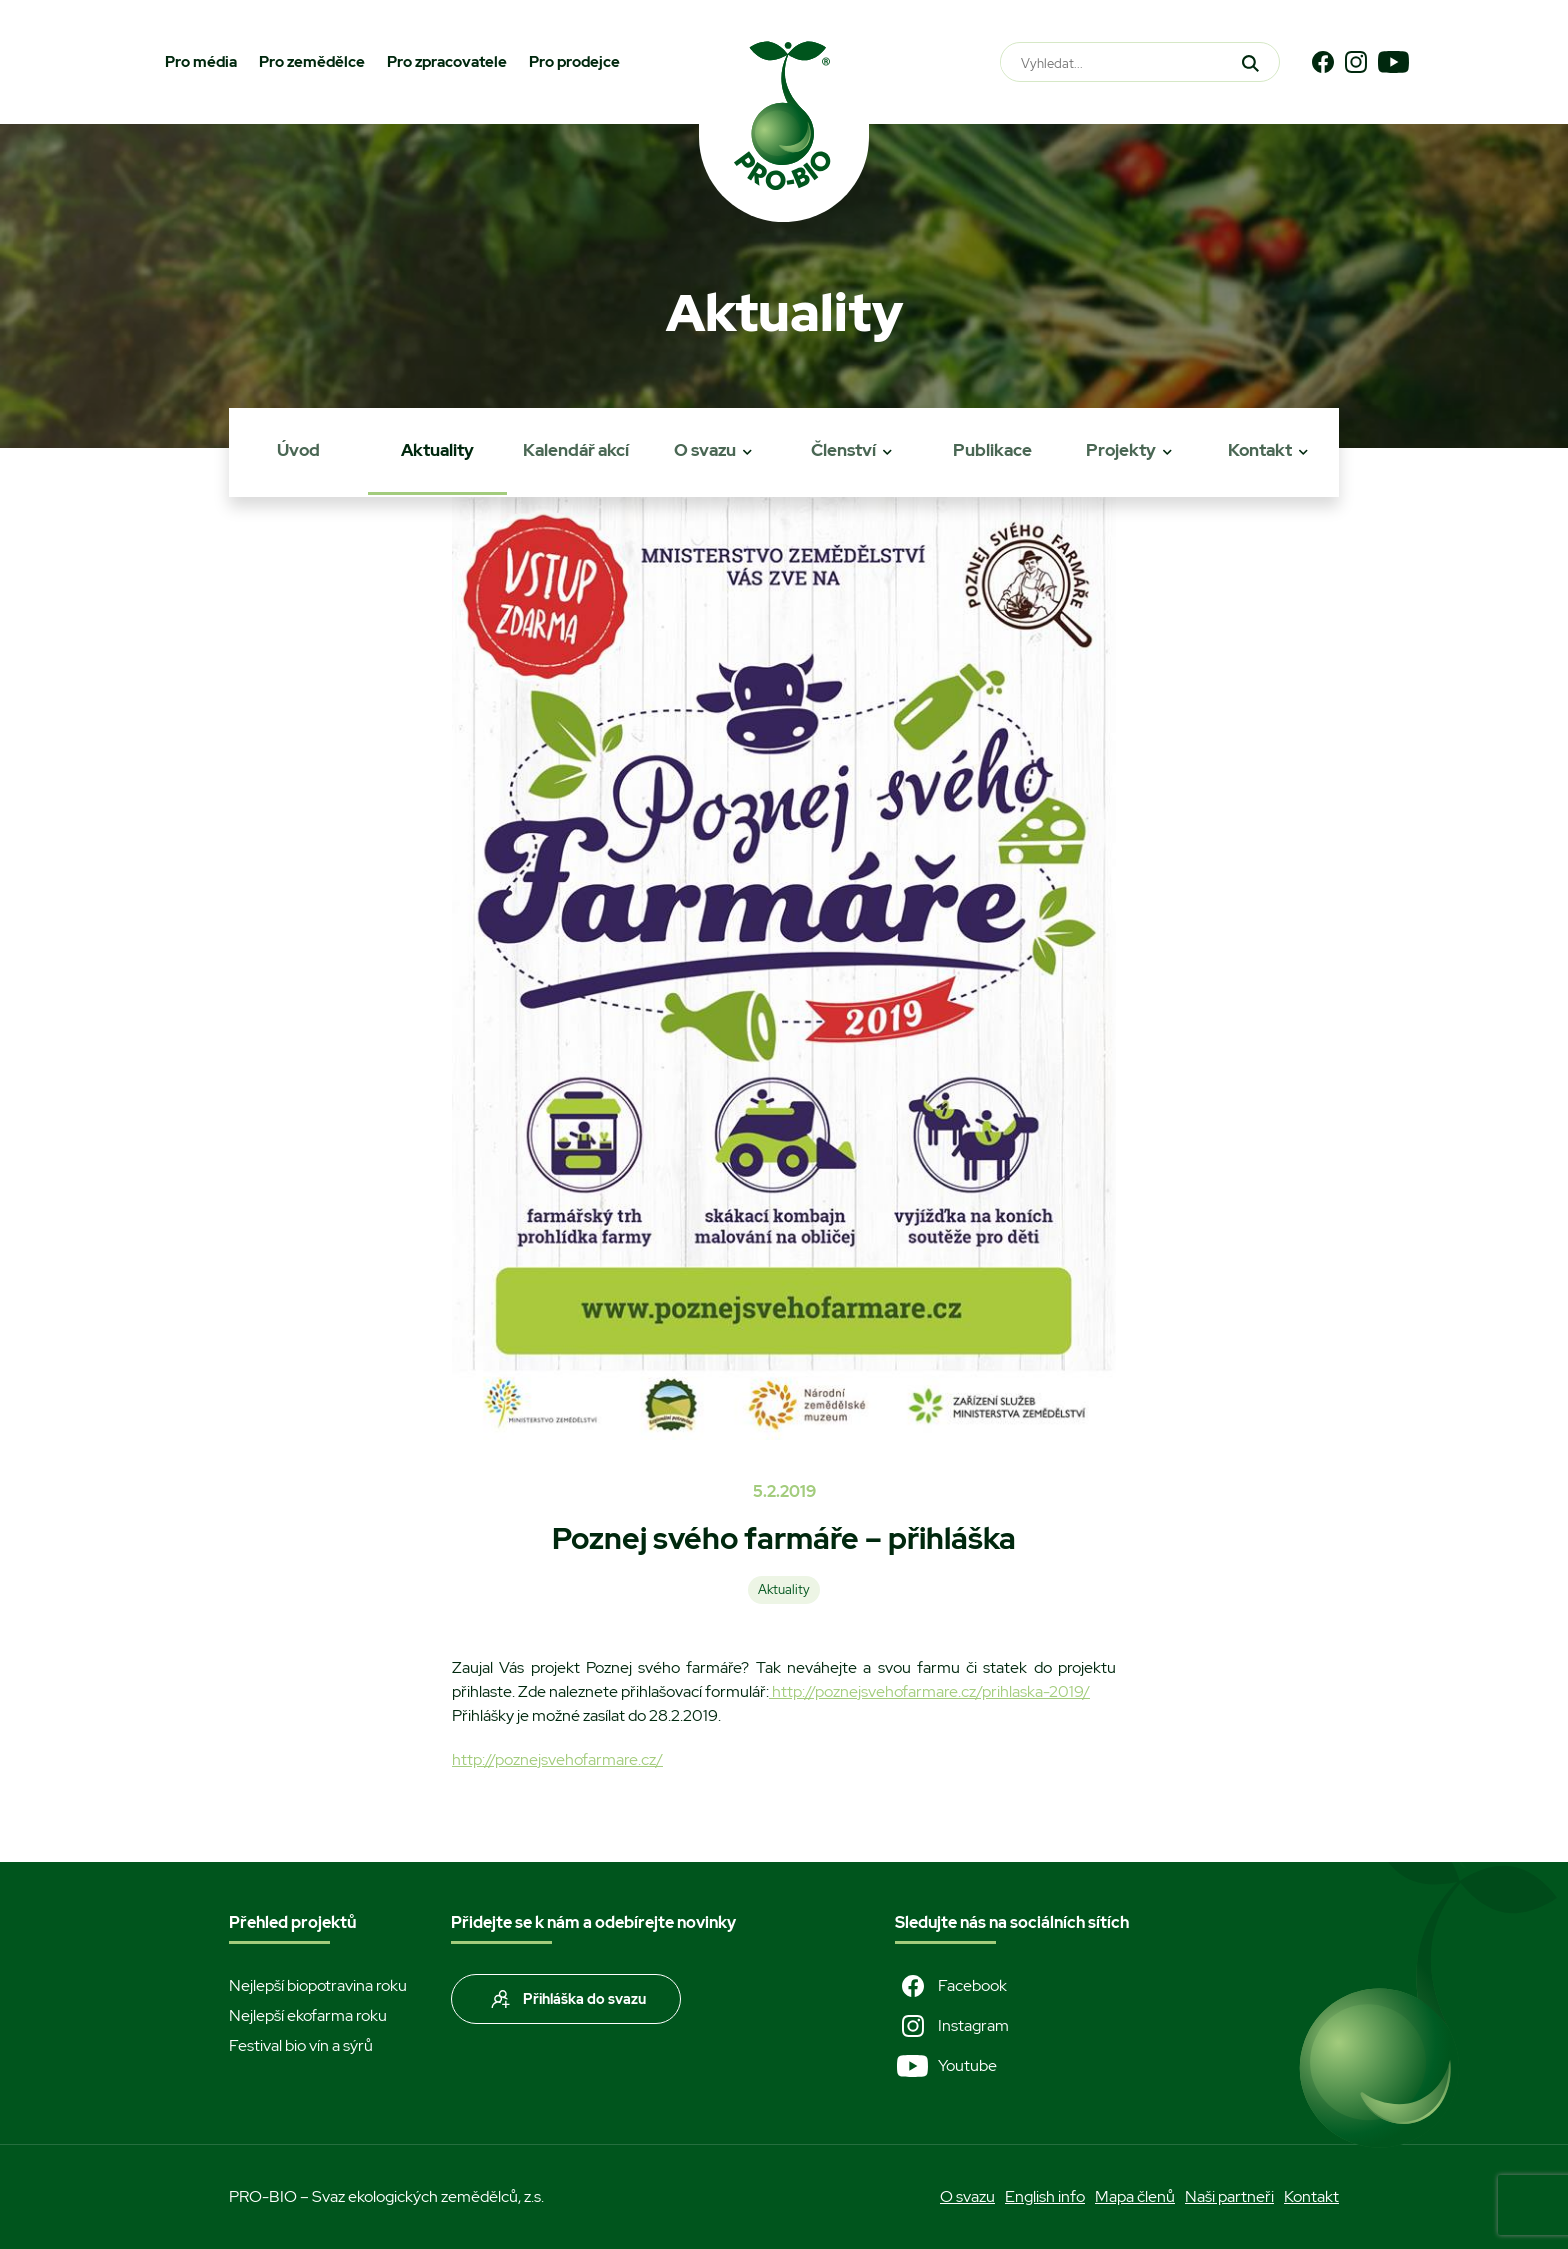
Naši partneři (1229, 2196)
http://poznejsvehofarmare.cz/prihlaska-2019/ (929, 1691)
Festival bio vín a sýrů (301, 2045)
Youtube (946, 2066)
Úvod (298, 450)
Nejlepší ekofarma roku (308, 2015)
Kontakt (1260, 450)
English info (1045, 2196)
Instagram (952, 2026)
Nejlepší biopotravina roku (318, 1985)
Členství (843, 450)
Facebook (951, 1986)
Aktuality (437, 450)
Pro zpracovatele (447, 62)
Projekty (1121, 450)
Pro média (201, 62)
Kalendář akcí (576, 450)
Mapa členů (1135, 2196)
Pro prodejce (574, 62)
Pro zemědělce (312, 62)
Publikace (992, 450)
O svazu (705, 450)
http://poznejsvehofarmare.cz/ (557, 1759)
